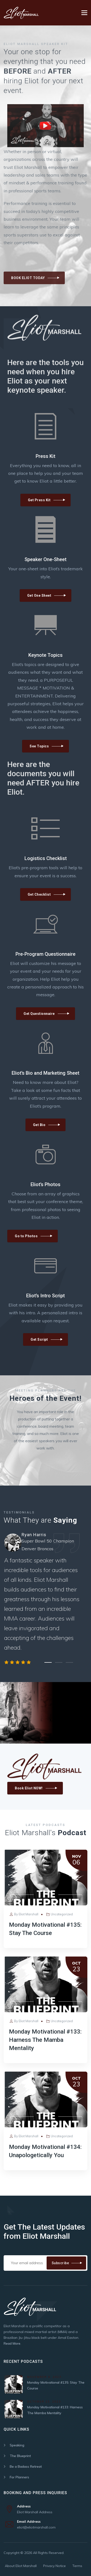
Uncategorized (62, 1914)
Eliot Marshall (28, 1914)
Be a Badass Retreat (26, 2466)
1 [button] (48, 1662)
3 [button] (69, 1662)
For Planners (19, 2477)
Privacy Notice (54, 2566)
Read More (12, 2343)
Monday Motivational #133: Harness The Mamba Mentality (45, 2039)
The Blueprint (20, 2456)
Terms (77, 2566)
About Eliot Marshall (21, 2566)
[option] (43, 1602)
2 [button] (58, 1662)
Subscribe (60, 2263)
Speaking (17, 2445)
